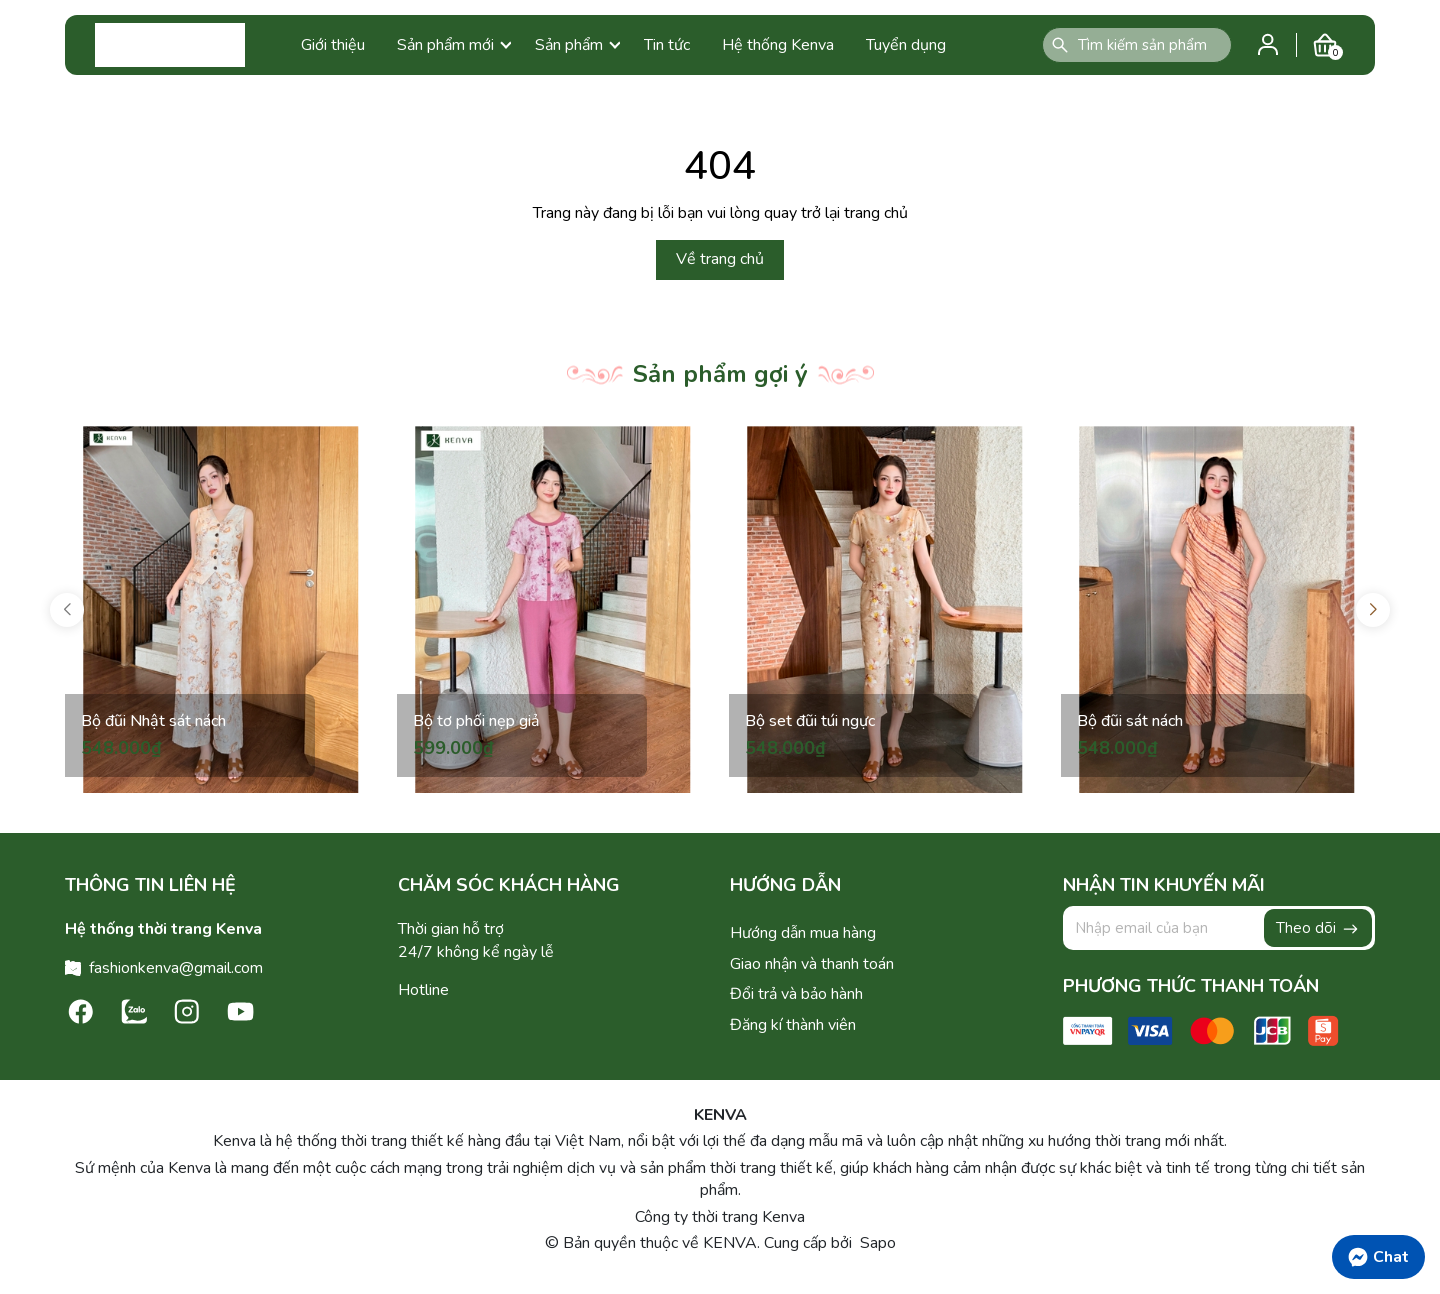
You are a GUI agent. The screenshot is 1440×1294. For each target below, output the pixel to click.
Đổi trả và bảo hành (796, 994)
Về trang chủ (720, 259)
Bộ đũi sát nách (1130, 721)
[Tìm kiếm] (1060, 45)
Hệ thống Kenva (778, 45)
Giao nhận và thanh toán (812, 964)
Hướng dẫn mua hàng (803, 933)
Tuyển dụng (906, 45)
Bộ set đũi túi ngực (810, 721)
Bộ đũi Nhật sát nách (153, 721)
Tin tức (667, 45)
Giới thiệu (333, 45)
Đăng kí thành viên (793, 1025)
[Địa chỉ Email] (1219, 928)
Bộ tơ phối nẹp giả (476, 721)
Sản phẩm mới (454, 45)
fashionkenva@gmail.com (176, 968)
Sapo (876, 1243)
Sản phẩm (577, 45)
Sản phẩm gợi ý (720, 374)
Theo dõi (1318, 928)
